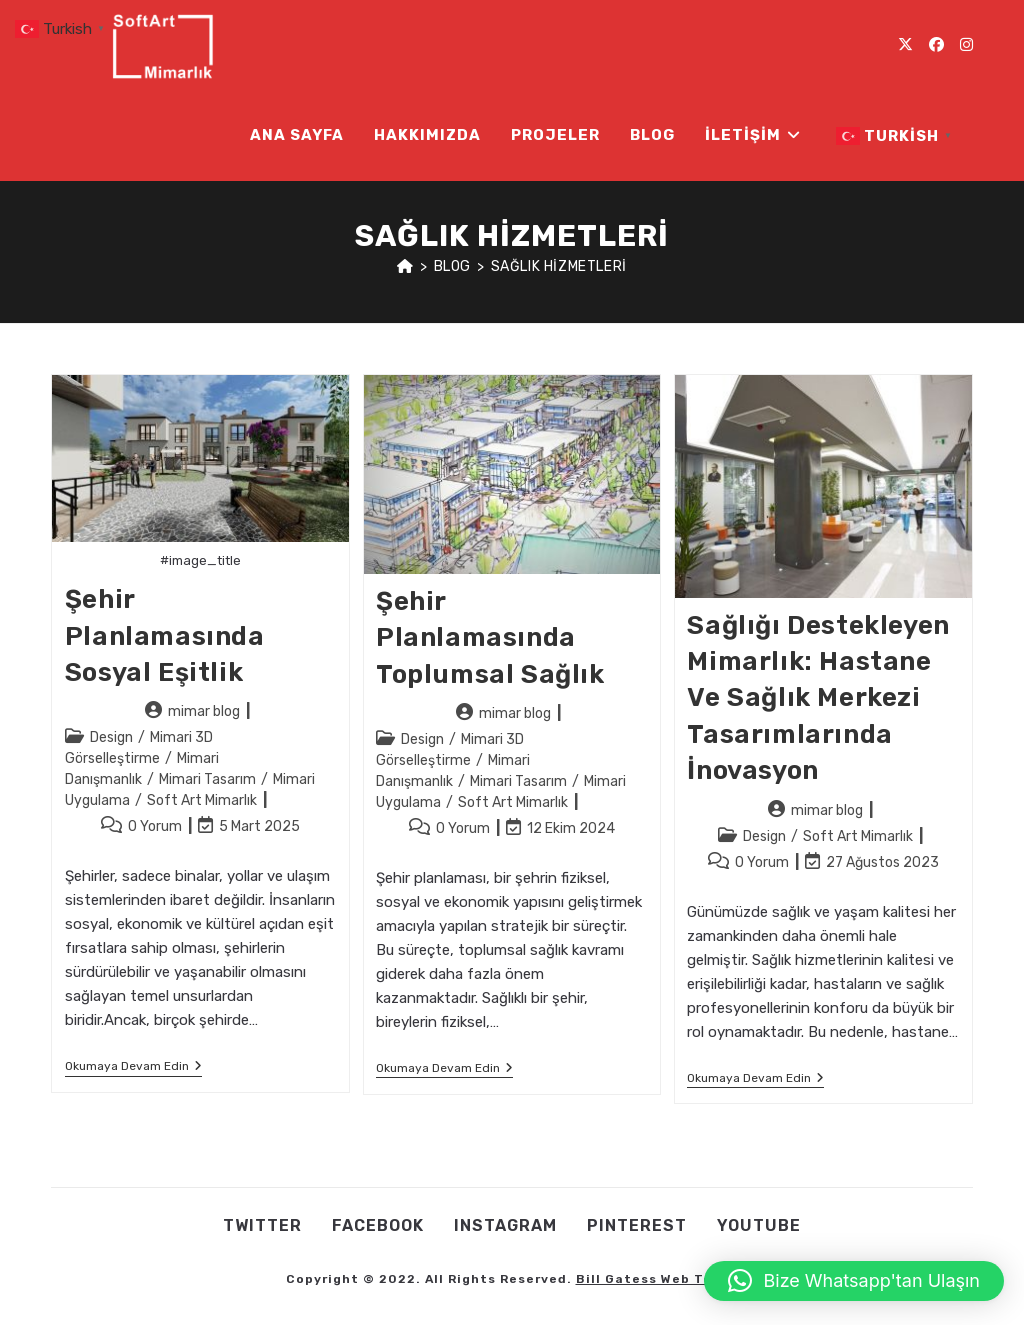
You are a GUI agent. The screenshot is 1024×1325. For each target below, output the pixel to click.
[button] (854, 1281)
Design (111, 737)
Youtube (759, 1225)
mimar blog (204, 711)
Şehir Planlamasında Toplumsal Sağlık (490, 638)
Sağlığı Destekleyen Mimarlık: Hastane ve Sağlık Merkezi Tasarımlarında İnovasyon (818, 698)
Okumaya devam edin (133, 1067)
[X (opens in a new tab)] (905, 45)
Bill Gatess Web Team (655, 1279)
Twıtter (262, 1225)
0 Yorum (155, 826)
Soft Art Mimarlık (202, 800)
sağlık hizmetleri (559, 266)
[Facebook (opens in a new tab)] (936, 45)
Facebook (378, 1225)
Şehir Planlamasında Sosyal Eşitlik (165, 636)
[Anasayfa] (405, 266)
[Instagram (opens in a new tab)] (966, 45)
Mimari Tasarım (207, 779)
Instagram (505, 1225)
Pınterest (637, 1225)
